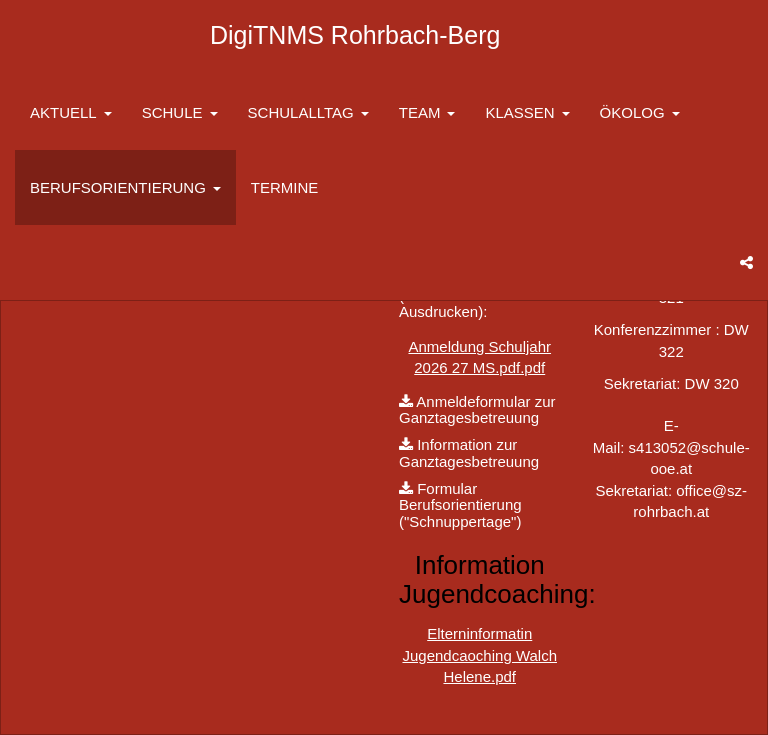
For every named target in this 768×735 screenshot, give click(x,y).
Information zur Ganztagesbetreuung (469, 453)
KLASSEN (527, 112)
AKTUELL (71, 112)
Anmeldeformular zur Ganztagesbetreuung (477, 410)
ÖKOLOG (640, 112)
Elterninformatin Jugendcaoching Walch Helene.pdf (479, 655)
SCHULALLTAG (308, 112)
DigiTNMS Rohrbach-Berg (355, 35)
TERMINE (285, 187)
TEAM (427, 112)
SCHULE (180, 112)
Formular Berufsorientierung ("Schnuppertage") (460, 505)
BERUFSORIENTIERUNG (125, 187)
